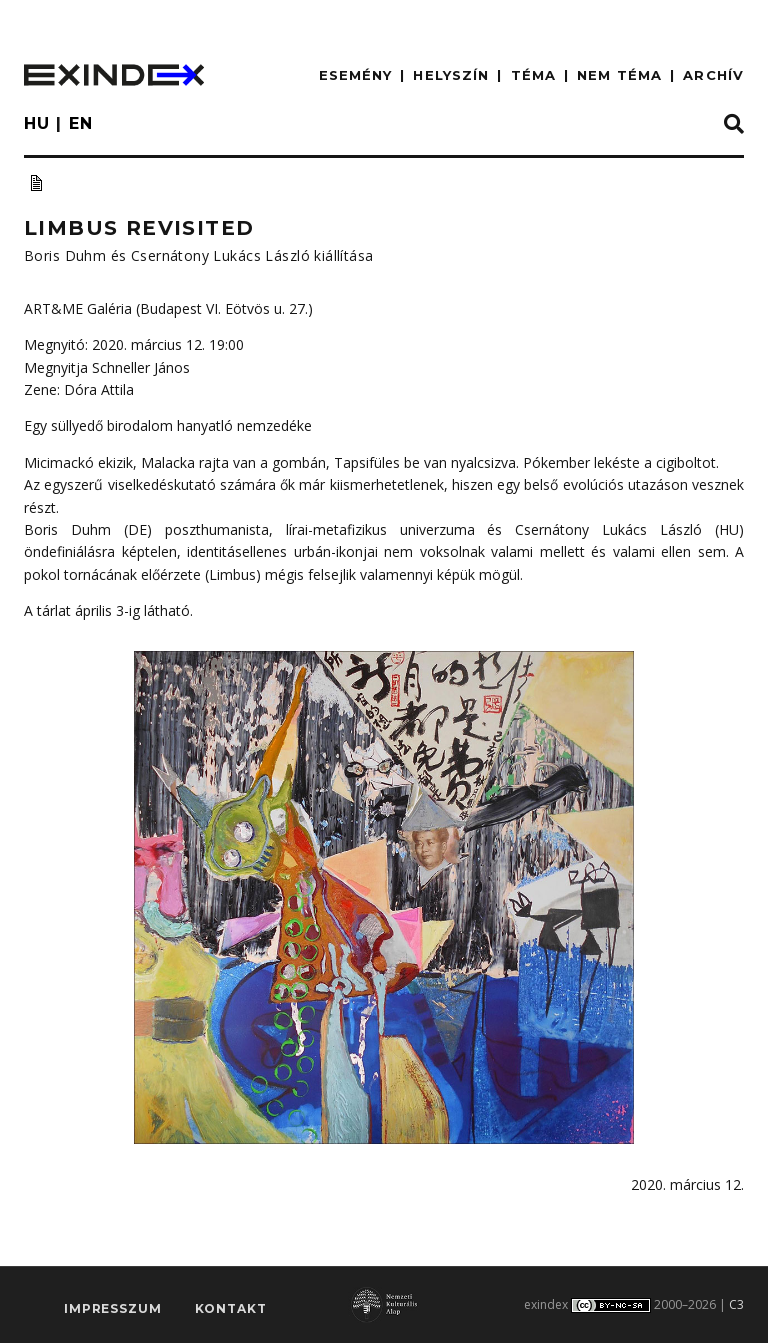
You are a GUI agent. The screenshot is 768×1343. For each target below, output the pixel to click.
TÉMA (533, 75)
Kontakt (231, 1308)
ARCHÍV (713, 75)
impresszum (112, 1308)
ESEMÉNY (356, 75)
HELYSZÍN (451, 75)
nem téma (619, 75)
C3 (736, 1304)
